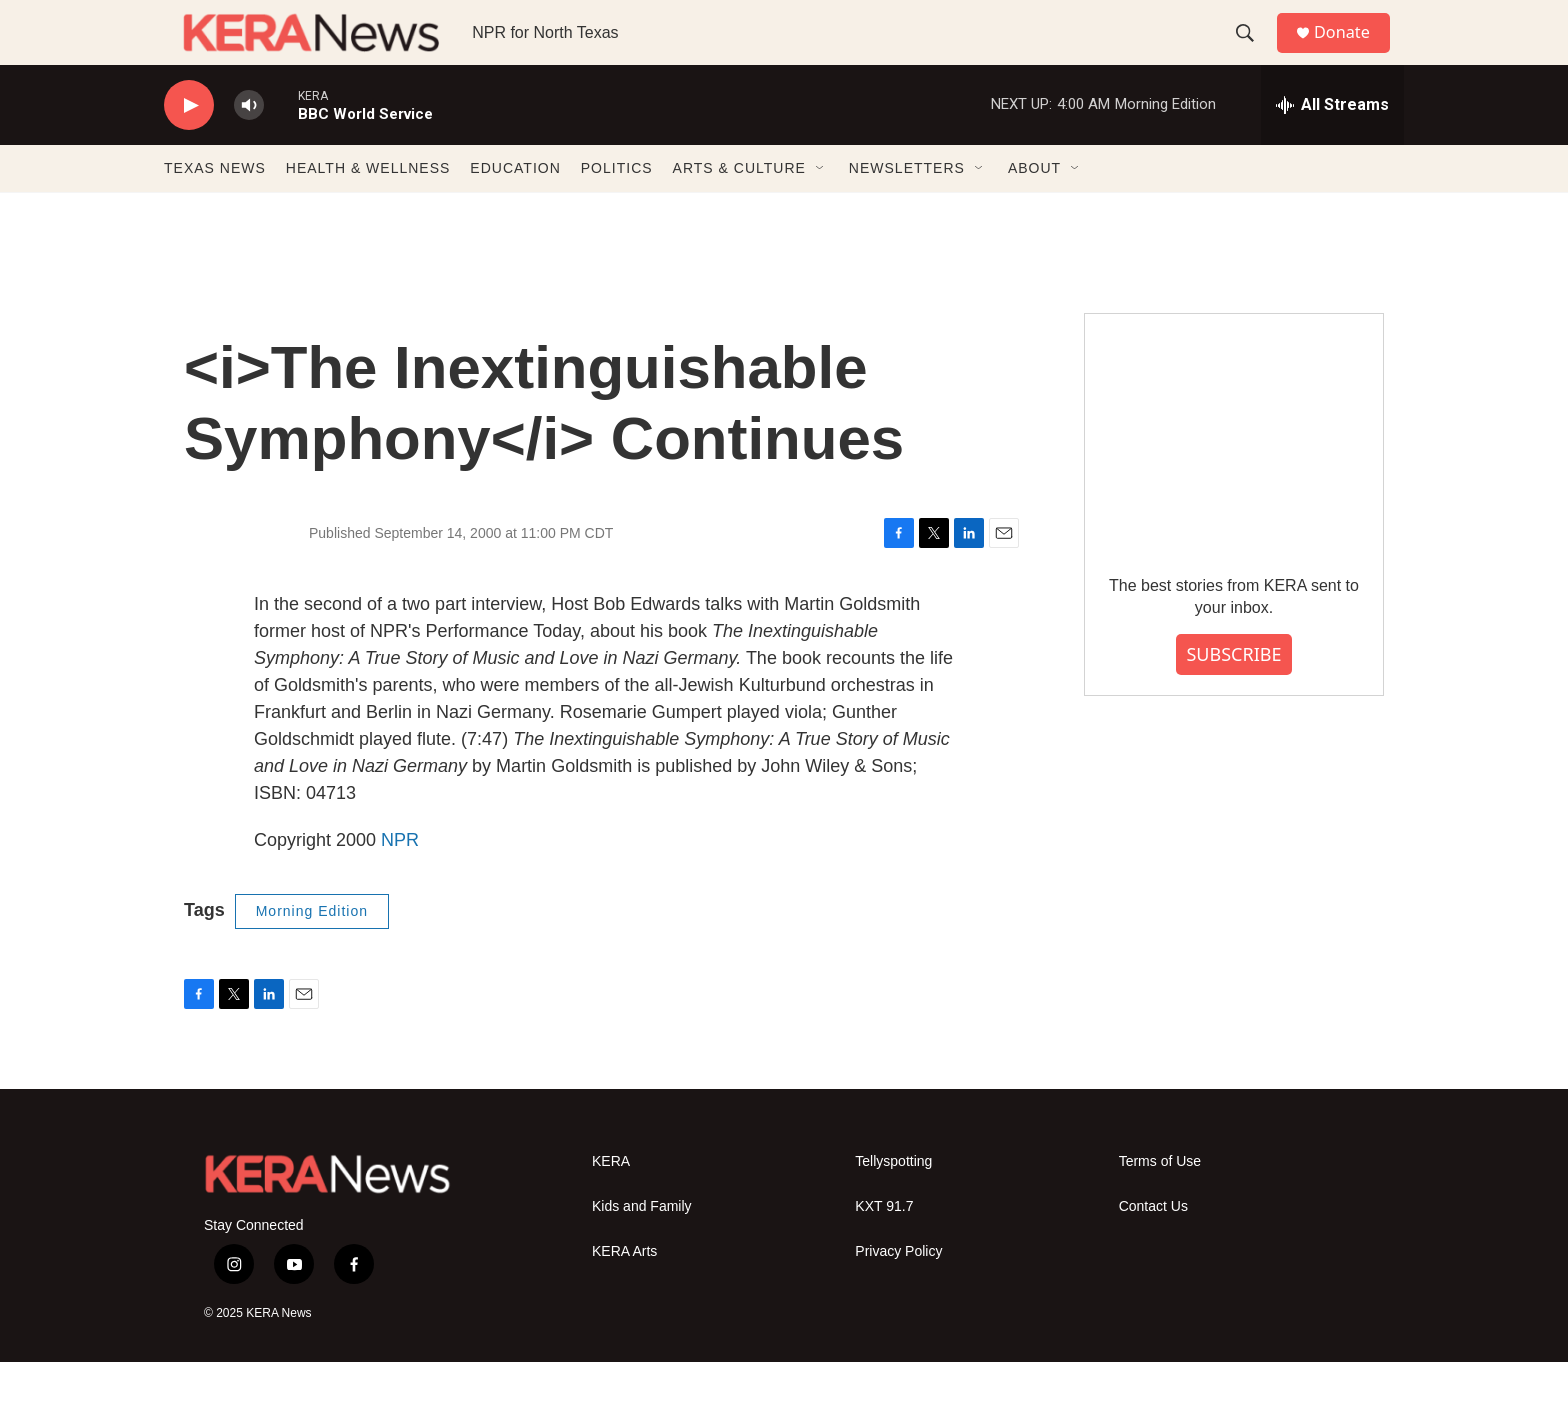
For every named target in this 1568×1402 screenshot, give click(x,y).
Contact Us (1153, 1246)
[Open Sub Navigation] (821, 208)
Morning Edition (312, 951)
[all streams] (1332, 145)
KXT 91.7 (884, 1246)
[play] (189, 145)
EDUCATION (515, 208)
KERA (611, 1201)
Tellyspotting (893, 1201)
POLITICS (617, 208)
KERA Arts (624, 1291)
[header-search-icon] (1253, 53)
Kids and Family (642, 1246)
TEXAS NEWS (215, 208)
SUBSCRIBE (1233, 694)
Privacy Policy (898, 1291)
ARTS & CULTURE (739, 208)
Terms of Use (1160, 1201)
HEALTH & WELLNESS (368, 208)
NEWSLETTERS (907, 208)
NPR (400, 880)
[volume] (249, 145)
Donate (1353, 52)
